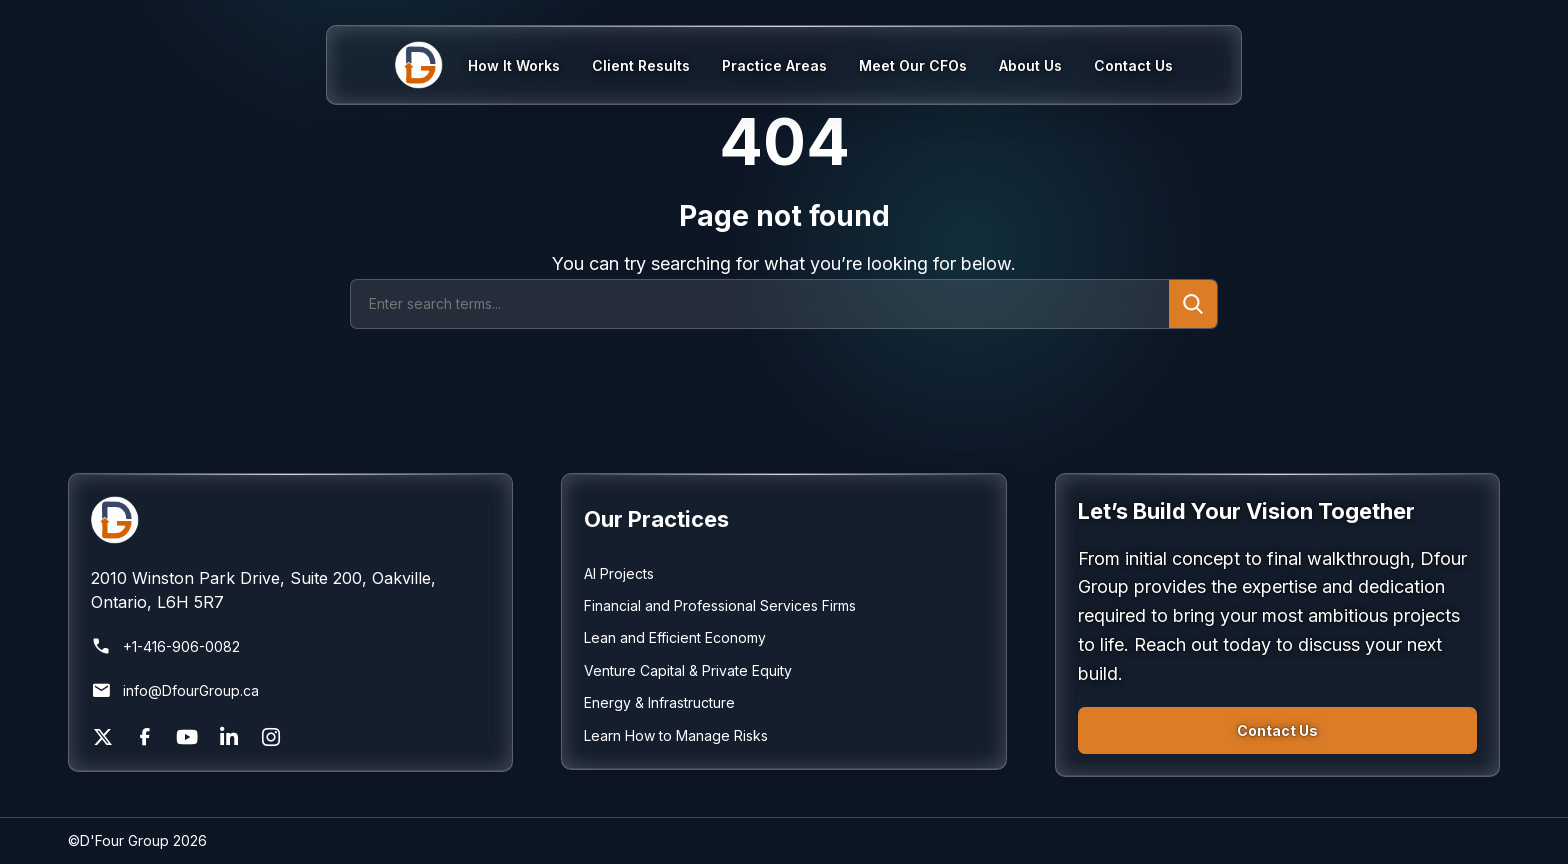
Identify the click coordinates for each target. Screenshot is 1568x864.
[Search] (760, 304)
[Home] (431, 65)
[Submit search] (1193, 304)
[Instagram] (271, 737)
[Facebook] (145, 737)
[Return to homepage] (290, 520)
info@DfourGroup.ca (175, 691)
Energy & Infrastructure (659, 702)
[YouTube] (187, 737)
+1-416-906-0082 (165, 647)
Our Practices (656, 519)
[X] (103, 737)
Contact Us (1277, 730)
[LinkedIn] (229, 737)
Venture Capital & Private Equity (688, 670)
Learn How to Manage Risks (676, 735)
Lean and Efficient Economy (675, 637)
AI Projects (619, 573)
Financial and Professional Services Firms (720, 605)
